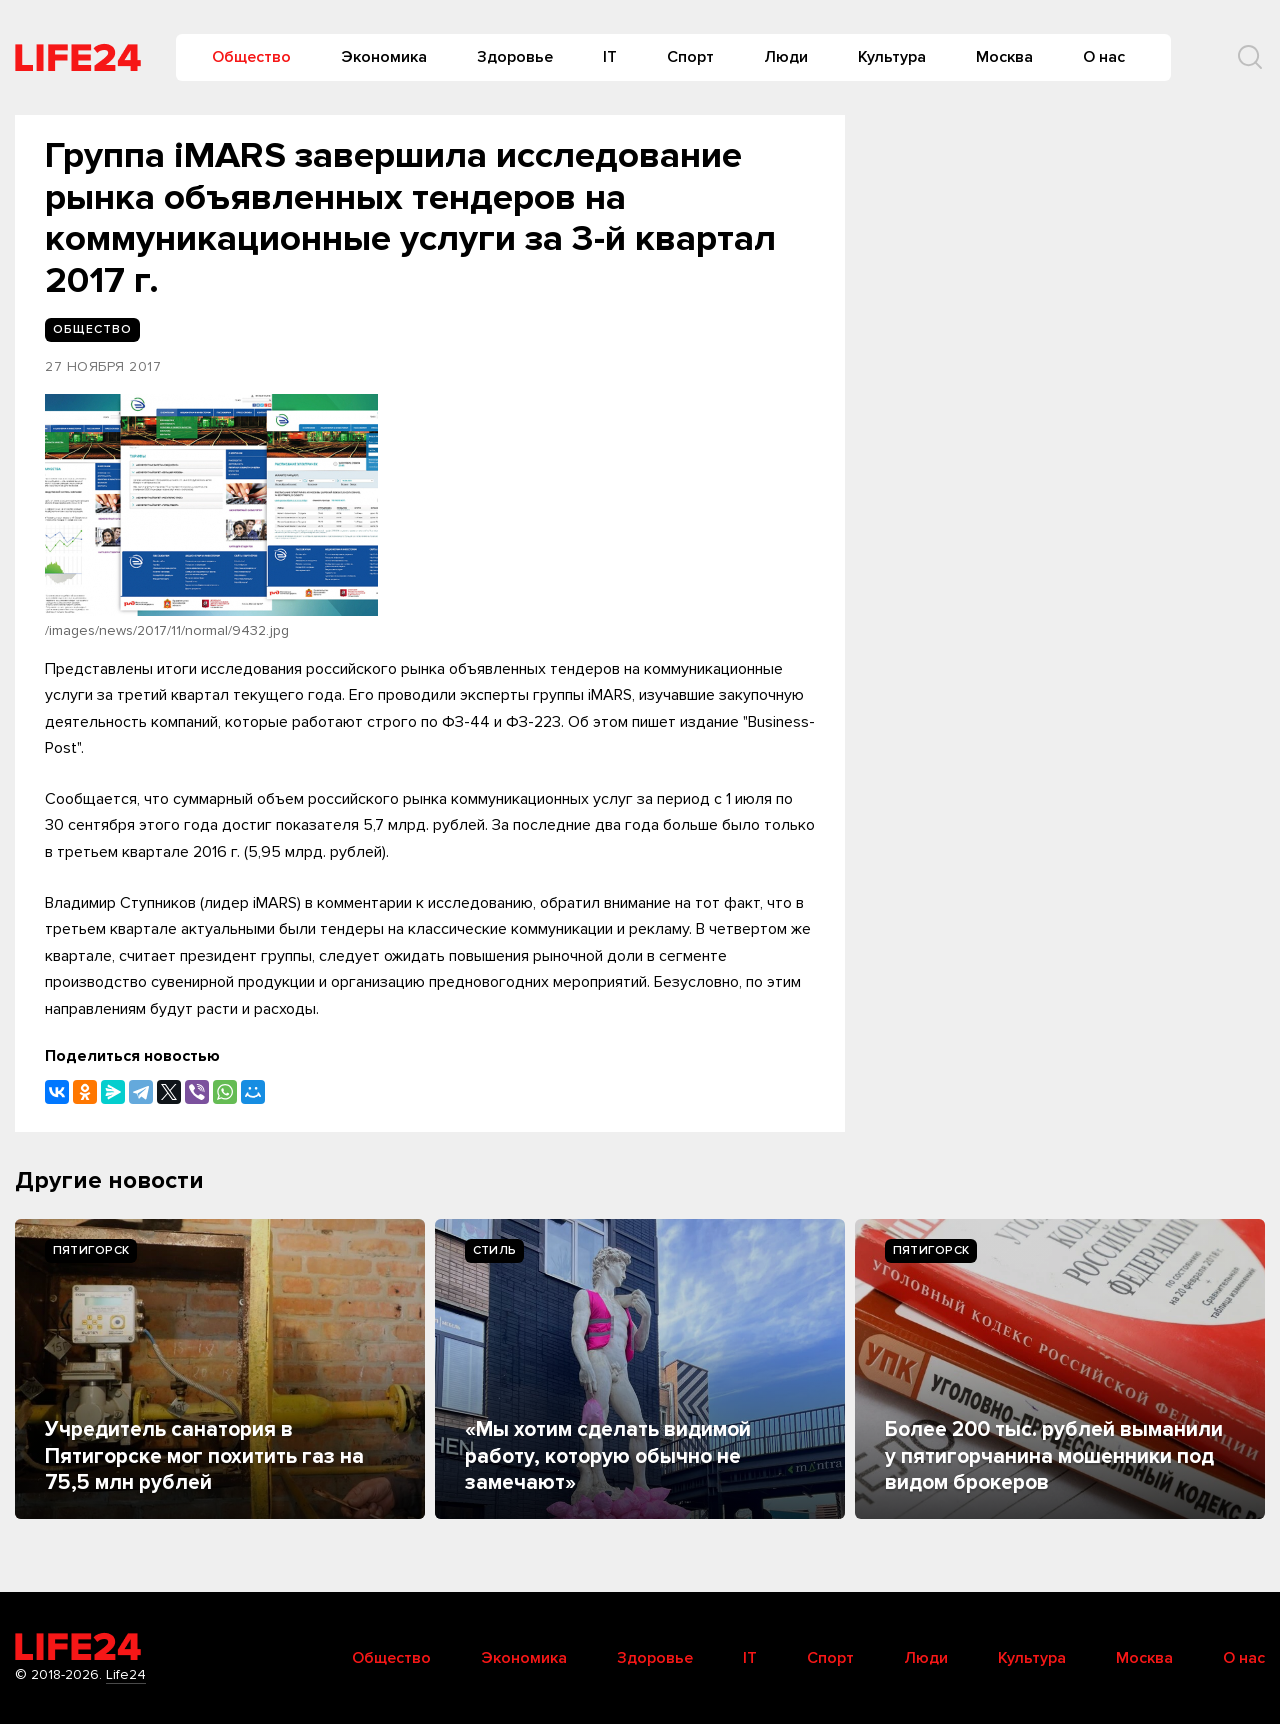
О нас (1104, 57)
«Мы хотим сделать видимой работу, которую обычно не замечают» (608, 1456)
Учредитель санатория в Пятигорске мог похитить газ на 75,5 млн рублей (204, 1456)
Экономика (384, 57)
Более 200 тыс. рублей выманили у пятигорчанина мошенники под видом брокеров (1054, 1456)
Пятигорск (91, 1250)
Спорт (690, 57)
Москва (1004, 57)
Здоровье (515, 57)
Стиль (494, 1250)
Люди (786, 57)
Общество (251, 57)
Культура (892, 57)
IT (610, 57)
